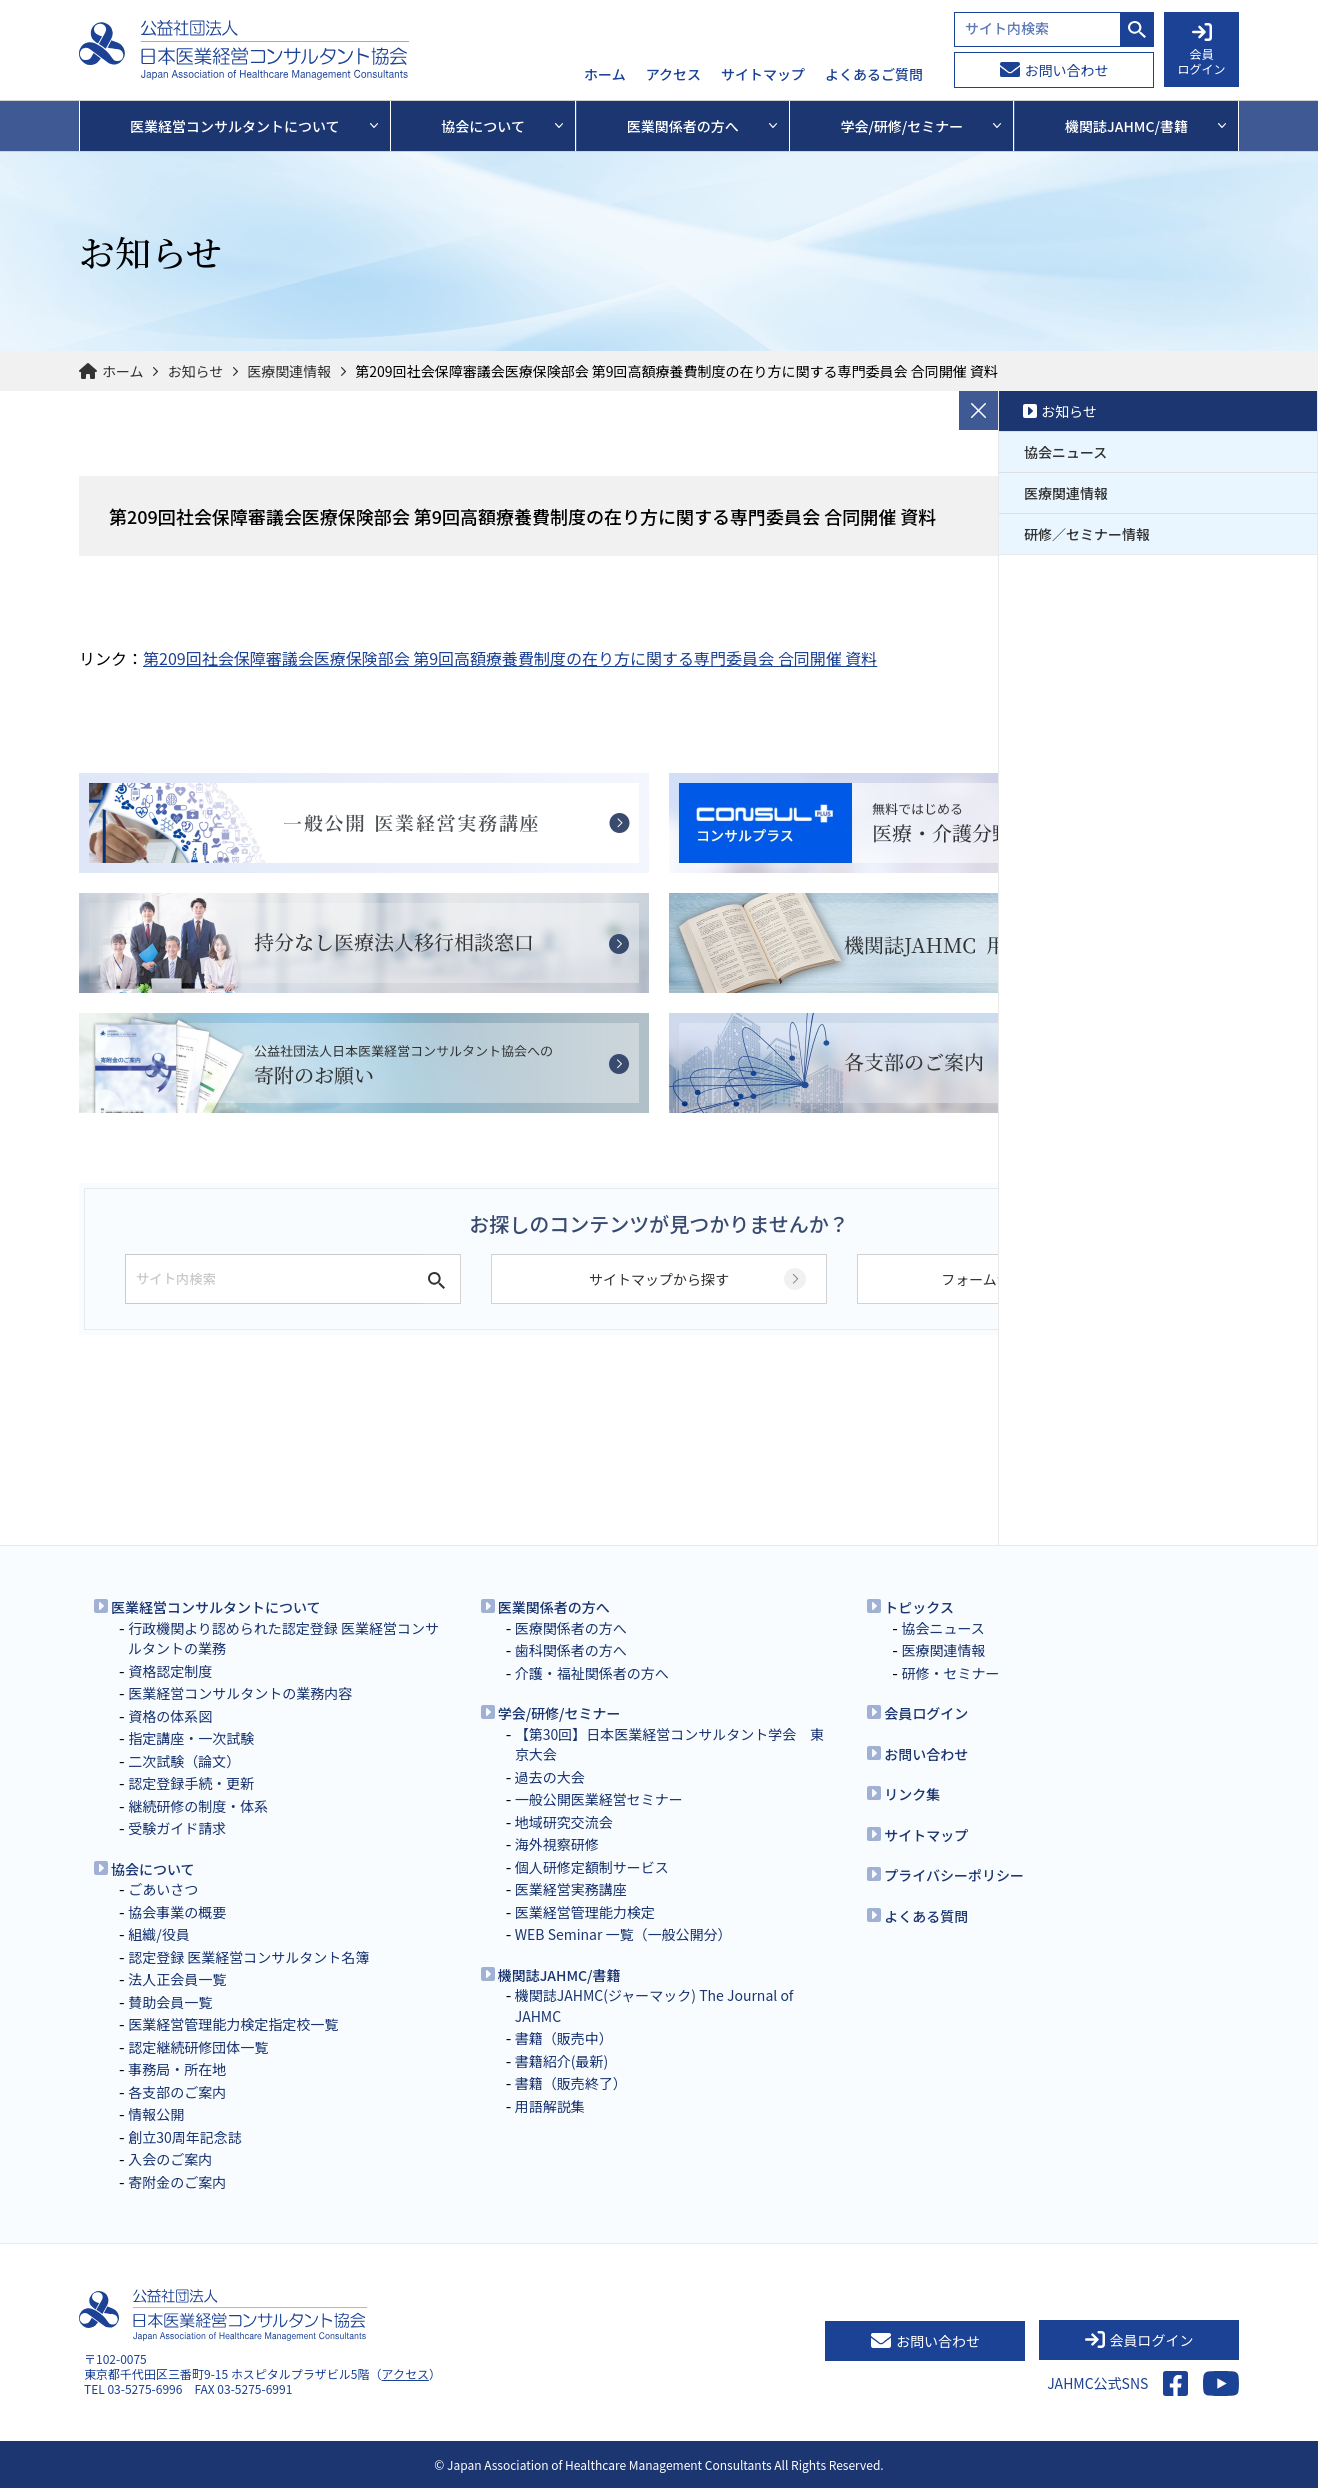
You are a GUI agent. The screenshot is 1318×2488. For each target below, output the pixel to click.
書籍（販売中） (564, 2038)
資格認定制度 (170, 1671)
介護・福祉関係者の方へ (592, 1673)
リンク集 (912, 1794)
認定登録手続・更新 (191, 1783)
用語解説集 (550, 2106)
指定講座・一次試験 (191, 1738)
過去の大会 (550, 1777)
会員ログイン (926, 1713)
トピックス (919, 1607)
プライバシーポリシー (954, 1875)
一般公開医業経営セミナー (599, 1799)
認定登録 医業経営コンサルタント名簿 (248, 1957)
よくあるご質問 (874, 75)
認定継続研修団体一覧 (198, 2047)
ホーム (605, 75)
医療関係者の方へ (571, 1628)
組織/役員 (159, 1934)
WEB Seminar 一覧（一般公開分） (623, 1934)
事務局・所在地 (177, 2069)
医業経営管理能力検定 (585, 1912)
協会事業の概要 (177, 1912)
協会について (153, 1869)
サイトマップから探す (659, 1279)
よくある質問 (926, 1916)
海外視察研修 (557, 1844)
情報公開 (156, 2114)
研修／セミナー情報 (1087, 534)
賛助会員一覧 (170, 2002)
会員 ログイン (1201, 50)
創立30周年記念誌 (185, 2137)
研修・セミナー (950, 1673)
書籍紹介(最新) (561, 2061)
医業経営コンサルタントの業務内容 (240, 1693)
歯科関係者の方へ (571, 1650)
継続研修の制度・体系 (198, 1806)
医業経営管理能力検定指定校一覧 (233, 2024)
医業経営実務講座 (571, 1889)
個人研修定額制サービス (592, 1867)
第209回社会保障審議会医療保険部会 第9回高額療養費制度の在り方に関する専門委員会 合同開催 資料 (510, 658)
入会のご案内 (170, 2159)
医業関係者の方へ (554, 1607)
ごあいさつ (163, 1889)
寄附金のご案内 (177, 2182)
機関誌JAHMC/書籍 (559, 1975)
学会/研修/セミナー (559, 1713)
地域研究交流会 (564, 1822)
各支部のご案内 (177, 2092)
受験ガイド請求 (177, 1828)
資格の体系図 (170, 1716)
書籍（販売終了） (571, 2083)
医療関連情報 (289, 371)
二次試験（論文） (184, 1761)
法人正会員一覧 (177, 1979)
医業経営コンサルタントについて (216, 1607)
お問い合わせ (1054, 70)
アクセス (673, 75)
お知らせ (196, 371)
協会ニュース (1065, 452)
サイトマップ (763, 75)
